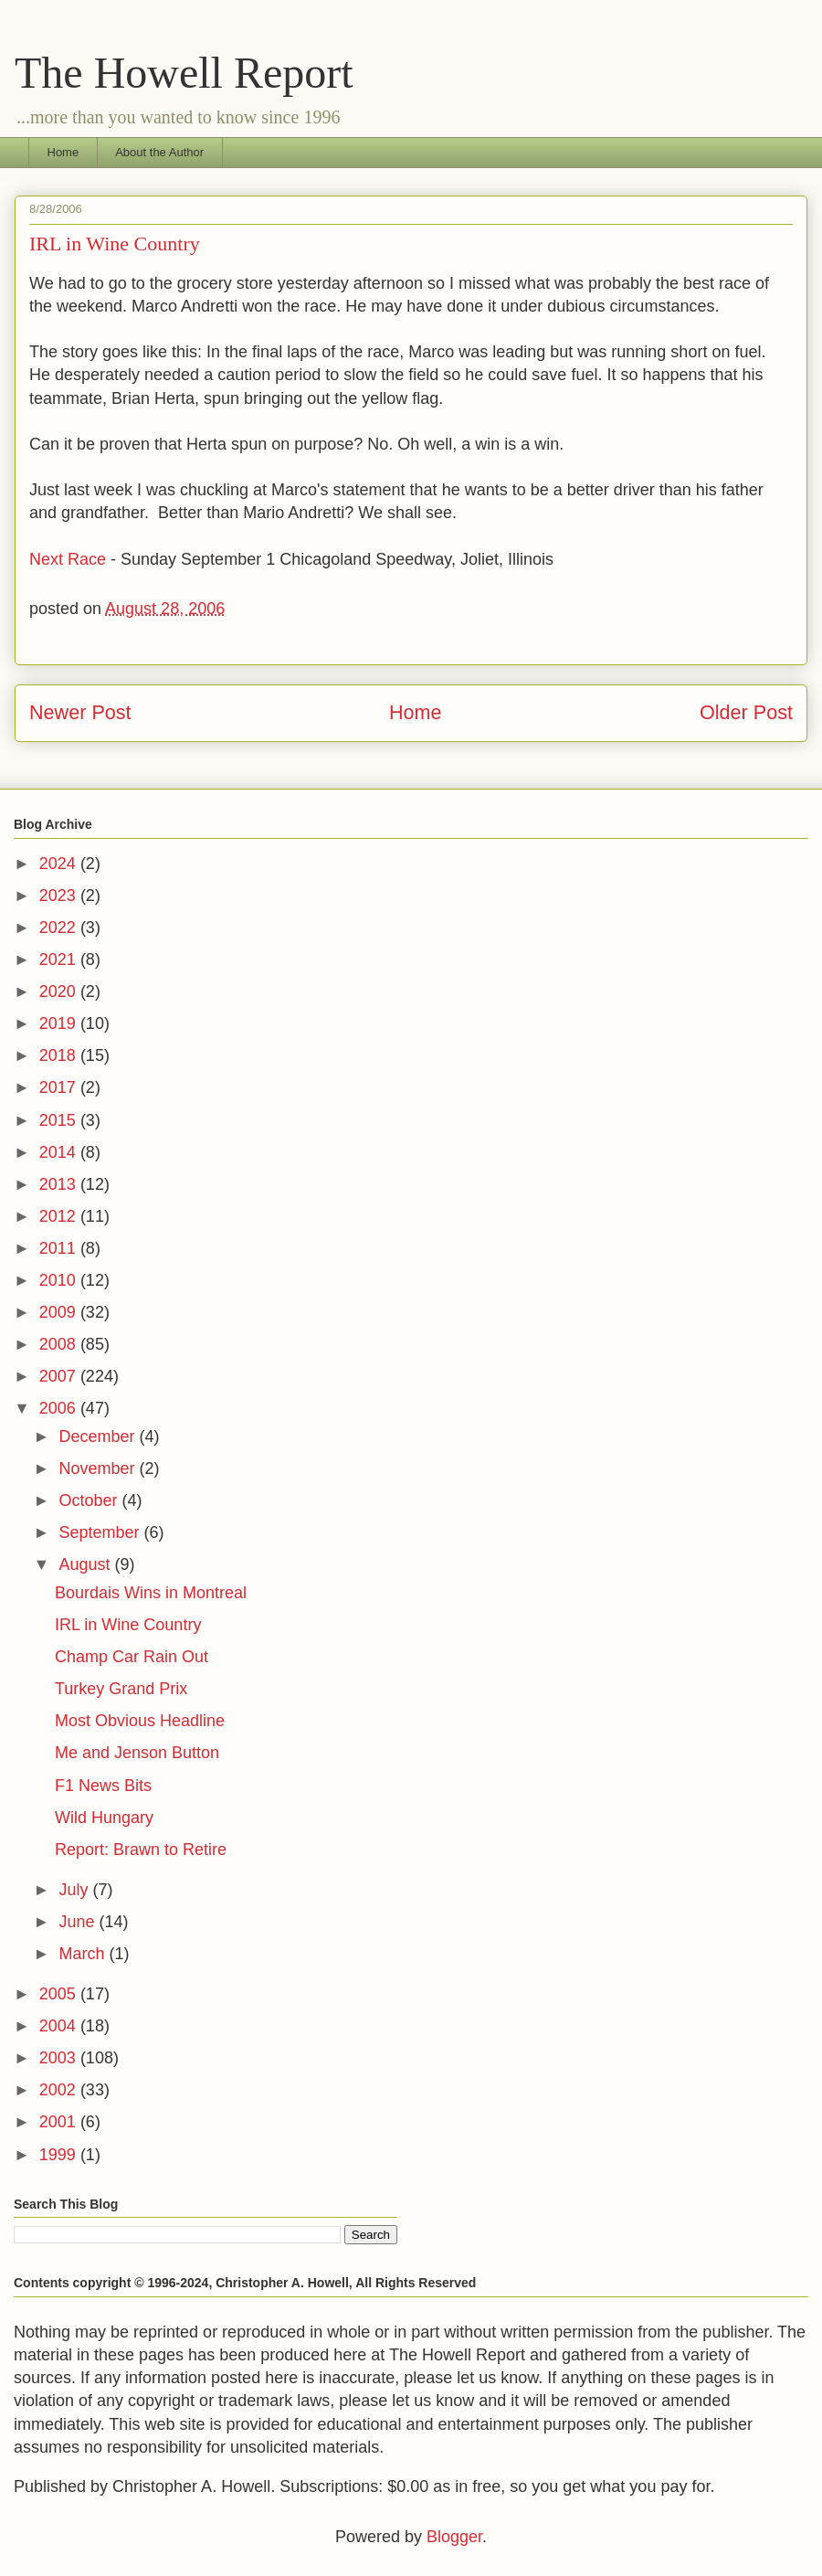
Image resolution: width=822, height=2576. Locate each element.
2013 (59, 1184)
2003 (59, 2058)
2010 (59, 1280)
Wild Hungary (104, 1817)
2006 (59, 1408)
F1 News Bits (103, 1785)
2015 (59, 1120)
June (78, 1922)
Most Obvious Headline (140, 1721)
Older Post (746, 712)
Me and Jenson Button (137, 1753)
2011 (59, 1248)
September (100, 1532)
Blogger (454, 2537)
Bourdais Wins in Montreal (151, 1593)
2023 (59, 895)
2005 (59, 1994)
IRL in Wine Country (128, 1625)
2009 (59, 1312)
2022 (59, 927)
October (89, 1500)
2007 (59, 1376)
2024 (59, 863)
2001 (59, 2122)
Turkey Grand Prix (121, 1689)
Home (63, 152)
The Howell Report (184, 72)
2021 (59, 959)
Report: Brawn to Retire (141, 1849)
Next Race (67, 559)
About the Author (159, 152)
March (83, 1954)
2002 (59, 2090)
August (86, 1564)
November (98, 1468)
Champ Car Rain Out (131, 1657)
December (98, 1436)
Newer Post (80, 712)
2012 (59, 1216)
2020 (59, 991)
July (75, 1890)
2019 (59, 1023)
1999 (59, 2155)
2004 (59, 2026)
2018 (59, 1055)
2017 (59, 1087)
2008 (59, 1344)
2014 (59, 1152)
